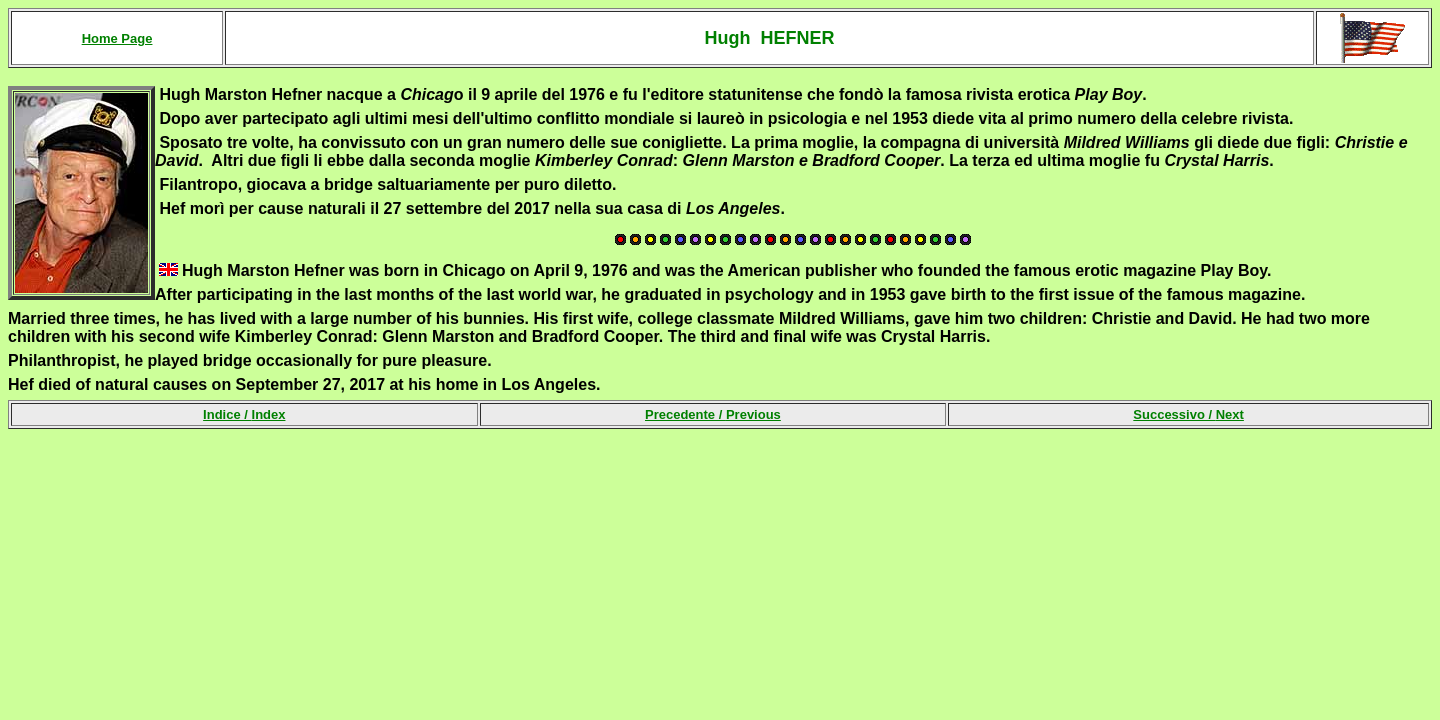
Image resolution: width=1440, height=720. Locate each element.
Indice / (244, 414)
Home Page (117, 38)
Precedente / (713, 414)
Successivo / (1188, 414)
